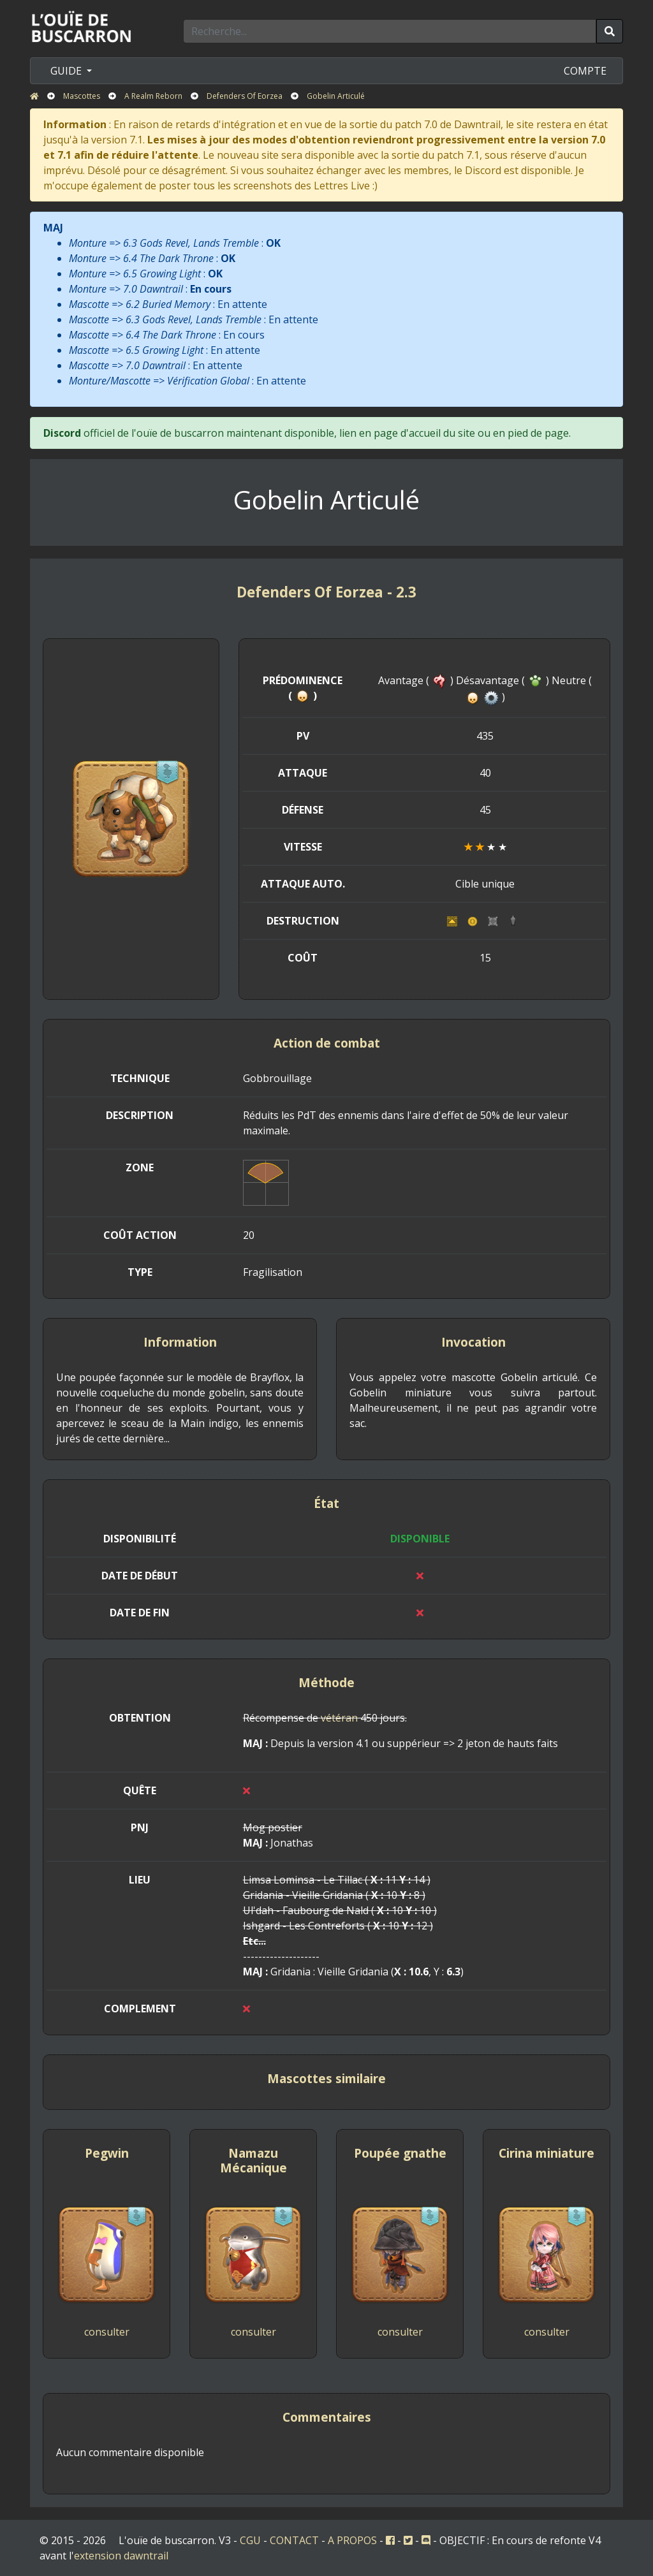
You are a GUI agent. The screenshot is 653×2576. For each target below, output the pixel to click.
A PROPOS (352, 2540)
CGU (250, 2540)
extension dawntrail (121, 2556)
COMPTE (585, 71)
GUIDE (67, 71)
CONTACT (294, 2540)
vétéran (339, 1718)
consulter (106, 2332)
